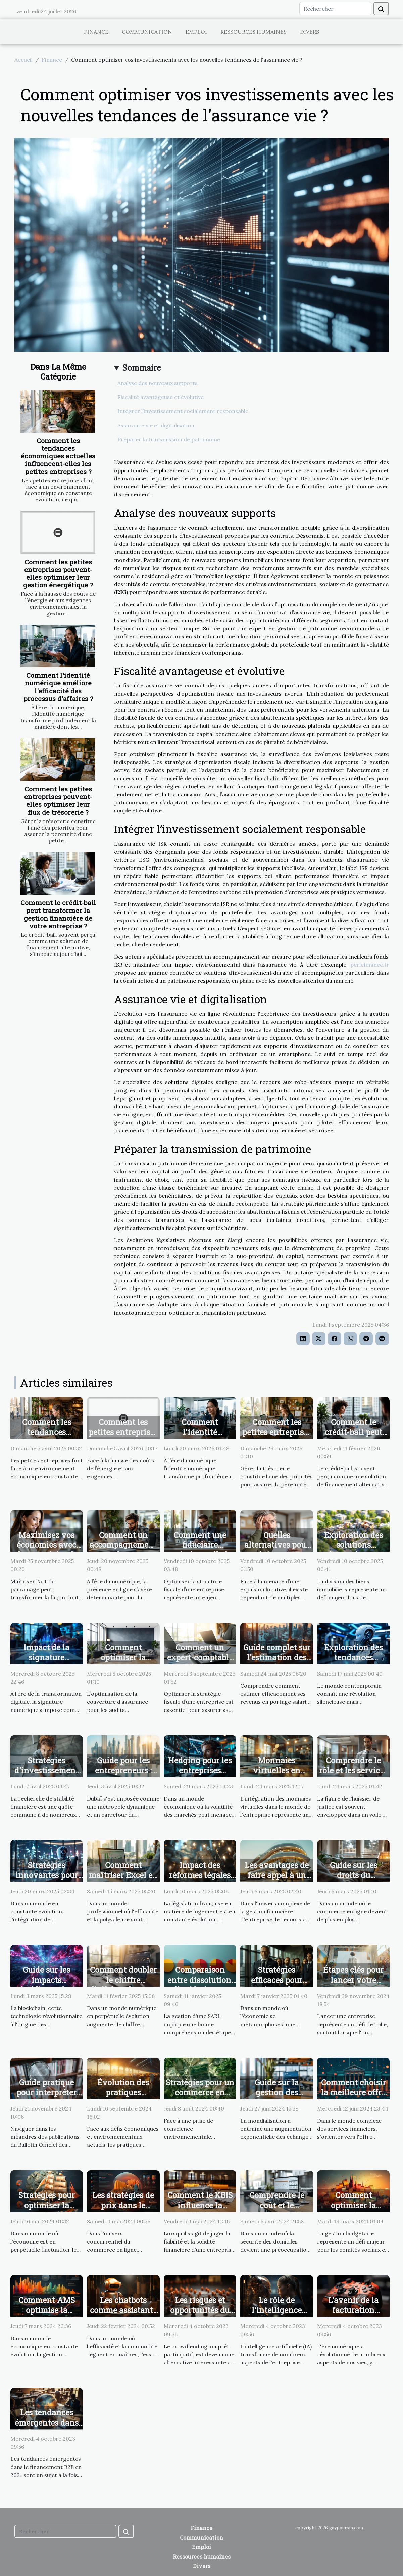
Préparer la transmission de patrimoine (168, 439)
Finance (96, 31)
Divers (309, 31)
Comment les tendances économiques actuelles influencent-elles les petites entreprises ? (58, 456)
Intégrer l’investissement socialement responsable (182, 411)
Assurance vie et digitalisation (155, 425)
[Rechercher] (335, 8)
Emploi (196, 31)
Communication (147, 31)
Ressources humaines (253, 31)
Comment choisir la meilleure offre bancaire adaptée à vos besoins (353, 2097)
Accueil (23, 59)
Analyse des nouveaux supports (157, 383)
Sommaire (141, 368)
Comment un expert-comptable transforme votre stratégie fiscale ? (200, 1662)
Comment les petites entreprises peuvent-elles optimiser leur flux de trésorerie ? (58, 800)
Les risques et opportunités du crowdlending (200, 2310)
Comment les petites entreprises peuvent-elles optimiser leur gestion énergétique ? (58, 573)
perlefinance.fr (369, 964)
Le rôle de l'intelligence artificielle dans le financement (276, 2315)
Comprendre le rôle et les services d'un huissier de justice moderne (353, 1775)
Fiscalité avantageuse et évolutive (160, 397)
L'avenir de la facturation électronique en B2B (353, 2315)
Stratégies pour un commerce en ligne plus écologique (200, 2097)
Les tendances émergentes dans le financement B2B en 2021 (47, 2427)
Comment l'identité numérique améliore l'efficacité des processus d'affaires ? (58, 687)
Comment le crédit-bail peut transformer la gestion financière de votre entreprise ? (58, 914)
